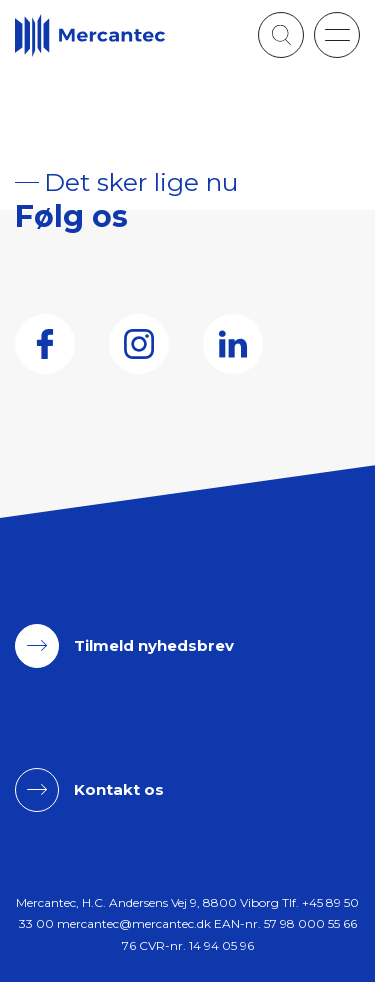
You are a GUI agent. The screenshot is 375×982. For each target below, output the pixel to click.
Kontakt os (119, 789)
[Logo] (90, 35)
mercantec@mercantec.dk (134, 923)
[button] (337, 35)
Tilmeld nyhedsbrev (154, 645)
